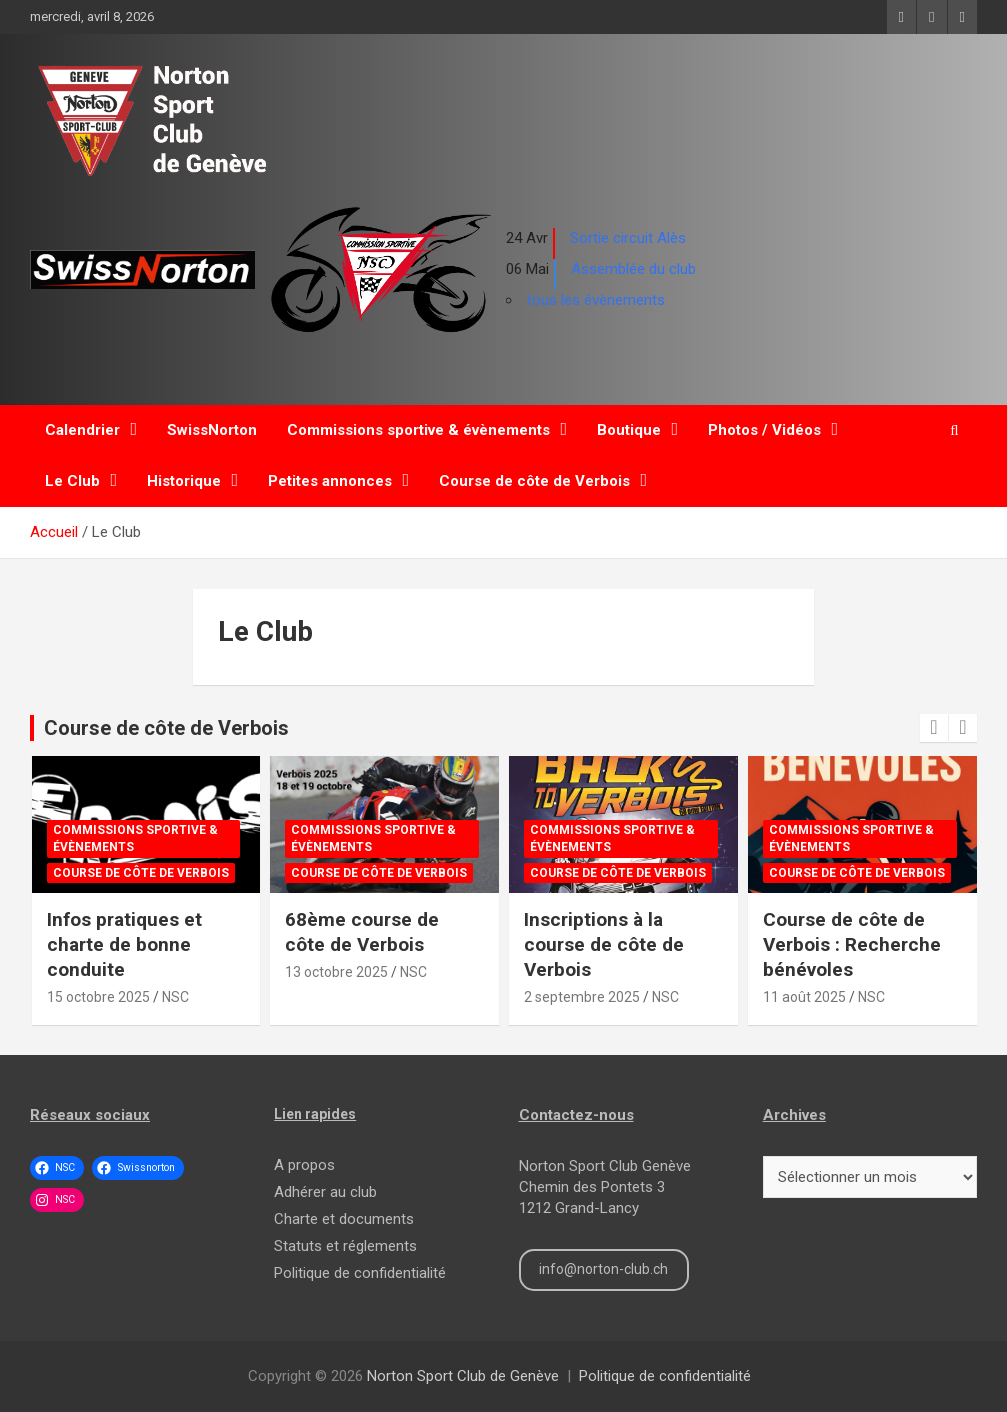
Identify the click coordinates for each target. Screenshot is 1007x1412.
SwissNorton (212, 430)
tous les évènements (596, 300)
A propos (304, 1165)
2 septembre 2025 (582, 997)
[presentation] (934, 728)
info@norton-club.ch (603, 1269)
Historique (184, 481)
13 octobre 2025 (336, 972)
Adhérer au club (325, 1192)
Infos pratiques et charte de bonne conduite (124, 944)
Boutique (629, 430)
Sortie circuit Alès (628, 238)
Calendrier (82, 430)
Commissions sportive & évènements (418, 430)
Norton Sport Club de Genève (463, 1376)
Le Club (72, 481)
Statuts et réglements (345, 1246)
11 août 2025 (804, 997)
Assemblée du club (633, 269)
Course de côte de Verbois (534, 481)
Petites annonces (330, 481)
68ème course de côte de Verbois (362, 932)
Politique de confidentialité (360, 1273)
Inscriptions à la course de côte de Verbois (604, 944)
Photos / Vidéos (764, 430)
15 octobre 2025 (98, 997)
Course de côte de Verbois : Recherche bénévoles (852, 944)
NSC (175, 997)
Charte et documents (344, 1219)
